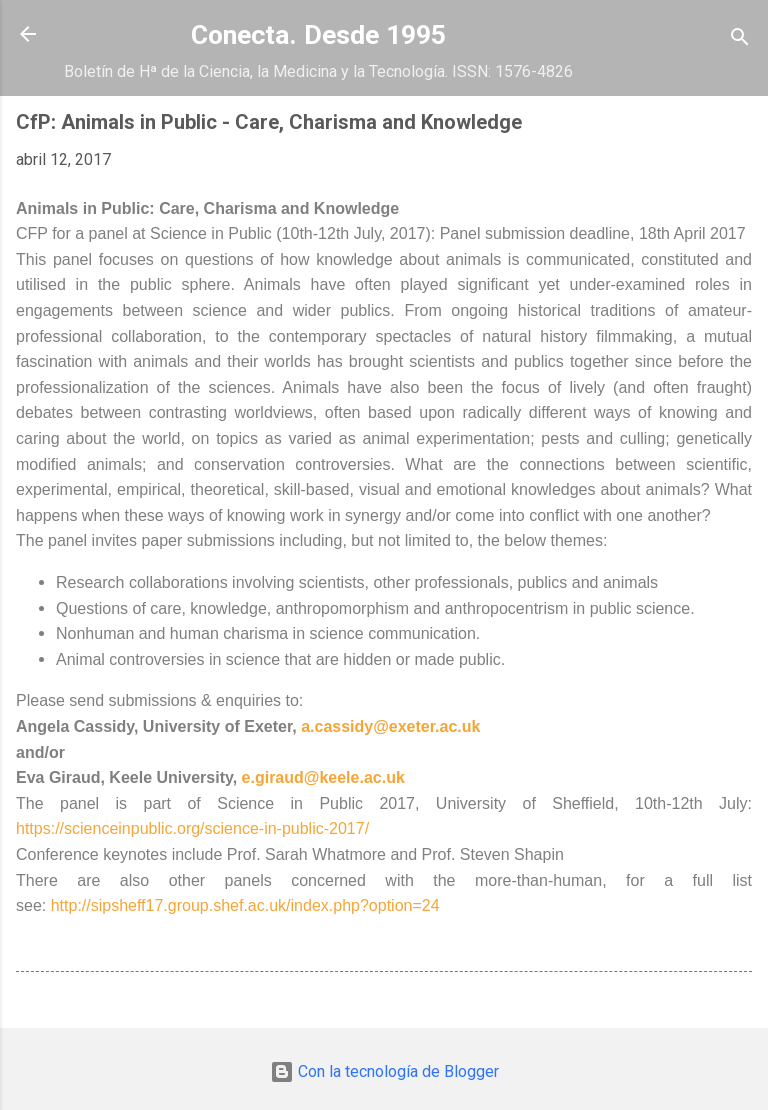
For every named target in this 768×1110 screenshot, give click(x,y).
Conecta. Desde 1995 (318, 35)
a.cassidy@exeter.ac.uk (390, 726)
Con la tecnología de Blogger (384, 1071)
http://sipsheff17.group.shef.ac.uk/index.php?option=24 (245, 905)
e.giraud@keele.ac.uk (323, 777)
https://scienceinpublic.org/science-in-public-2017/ (192, 828)
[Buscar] (740, 40)
